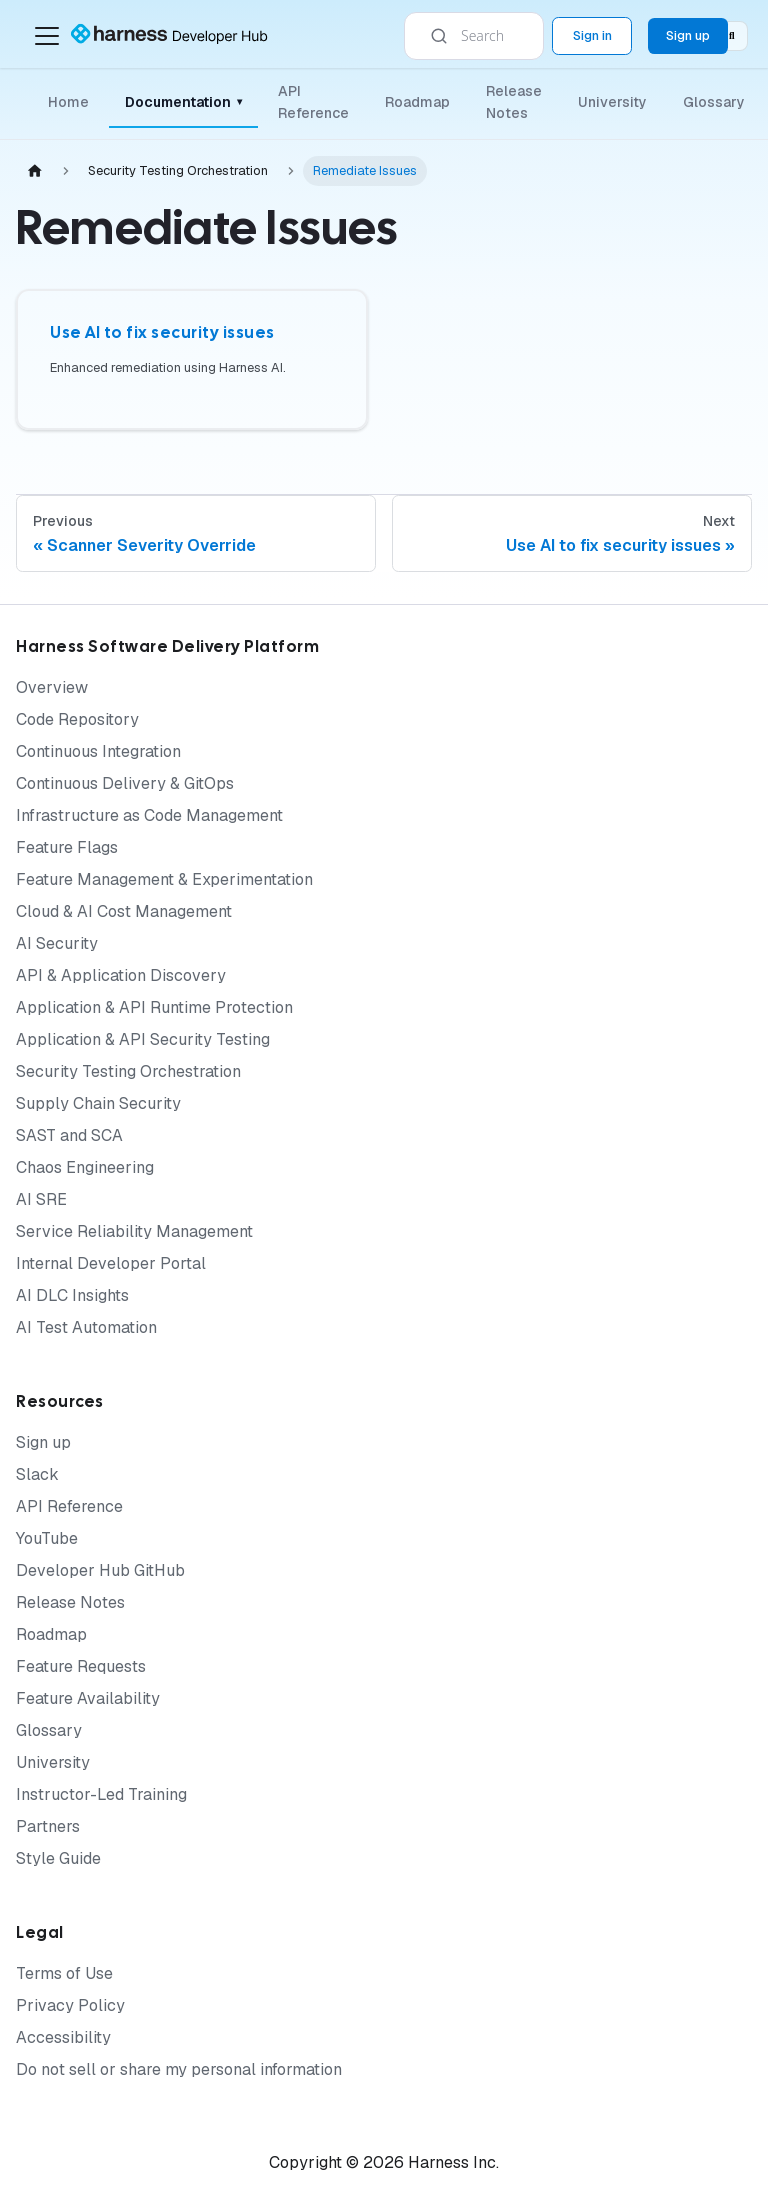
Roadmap (417, 102)
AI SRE (41, 1199)
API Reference (313, 102)
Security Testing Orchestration (128, 1071)
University (612, 102)
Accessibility (63, 2037)
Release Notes (514, 102)
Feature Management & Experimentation (164, 879)
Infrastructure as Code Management (149, 815)
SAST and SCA (69, 1135)
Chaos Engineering (85, 1167)
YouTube (47, 1538)
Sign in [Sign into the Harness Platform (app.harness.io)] (592, 35)
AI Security (57, 943)
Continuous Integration (98, 751)
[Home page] (35, 171)
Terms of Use (64, 1973)
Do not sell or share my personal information (179, 2069)
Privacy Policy (70, 2005)
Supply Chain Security (98, 1103)
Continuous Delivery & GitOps (125, 783)
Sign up (43, 1442)
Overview (52, 687)
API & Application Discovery (121, 975)
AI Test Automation (86, 1327)
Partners (48, 1826)
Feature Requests (81, 1666)
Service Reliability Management (134, 1231)
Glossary (714, 102)
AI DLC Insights (72, 1295)
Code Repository (77, 719)
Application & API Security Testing (143, 1039)
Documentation (183, 102)
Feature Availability (88, 1698)
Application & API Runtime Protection (154, 1007)
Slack (37, 1474)
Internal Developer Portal (111, 1263)
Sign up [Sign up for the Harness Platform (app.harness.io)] (688, 35)
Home (68, 102)
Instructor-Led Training (101, 1794)
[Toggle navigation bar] (47, 36)
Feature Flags (67, 847)
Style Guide (58, 1858)
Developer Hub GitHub (100, 1570)
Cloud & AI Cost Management (124, 911)
